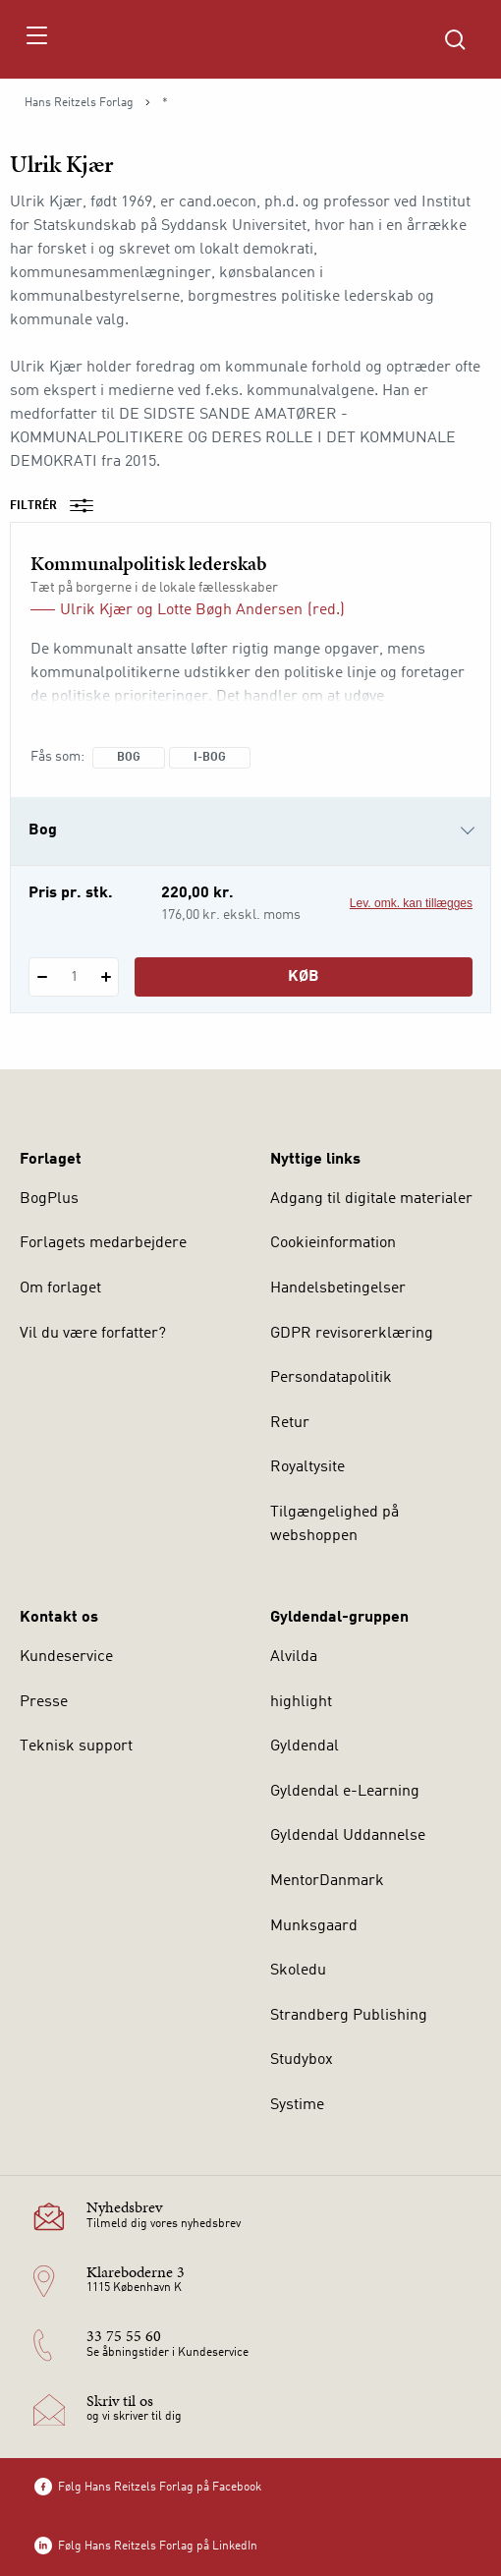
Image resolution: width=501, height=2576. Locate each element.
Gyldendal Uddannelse (347, 1836)
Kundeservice (66, 1657)
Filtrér (58, 506)
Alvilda (293, 1657)
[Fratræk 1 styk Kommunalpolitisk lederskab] (41, 977)
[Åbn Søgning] (454, 39)
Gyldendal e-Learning (344, 1792)
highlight (301, 1702)
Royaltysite (307, 1467)
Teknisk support (76, 1746)
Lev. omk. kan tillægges (411, 903)
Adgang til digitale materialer (371, 1199)
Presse (44, 1702)
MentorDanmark (327, 1881)
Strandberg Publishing (348, 2016)
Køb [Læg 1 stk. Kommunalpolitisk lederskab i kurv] (303, 977)
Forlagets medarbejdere (103, 1243)
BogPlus (49, 1199)
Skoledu (298, 1970)
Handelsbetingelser (338, 1288)
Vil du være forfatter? (93, 1334)
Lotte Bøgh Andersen (230, 610)
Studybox (301, 2060)
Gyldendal (304, 1746)
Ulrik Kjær (96, 610)
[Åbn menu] (36, 39)
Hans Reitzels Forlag (79, 103)
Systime (297, 2105)
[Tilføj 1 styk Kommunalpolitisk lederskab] (105, 977)
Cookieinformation (333, 1243)
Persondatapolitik (331, 1378)
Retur (289, 1423)
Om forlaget (60, 1288)
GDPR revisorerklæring (351, 1334)
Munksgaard (314, 1926)
